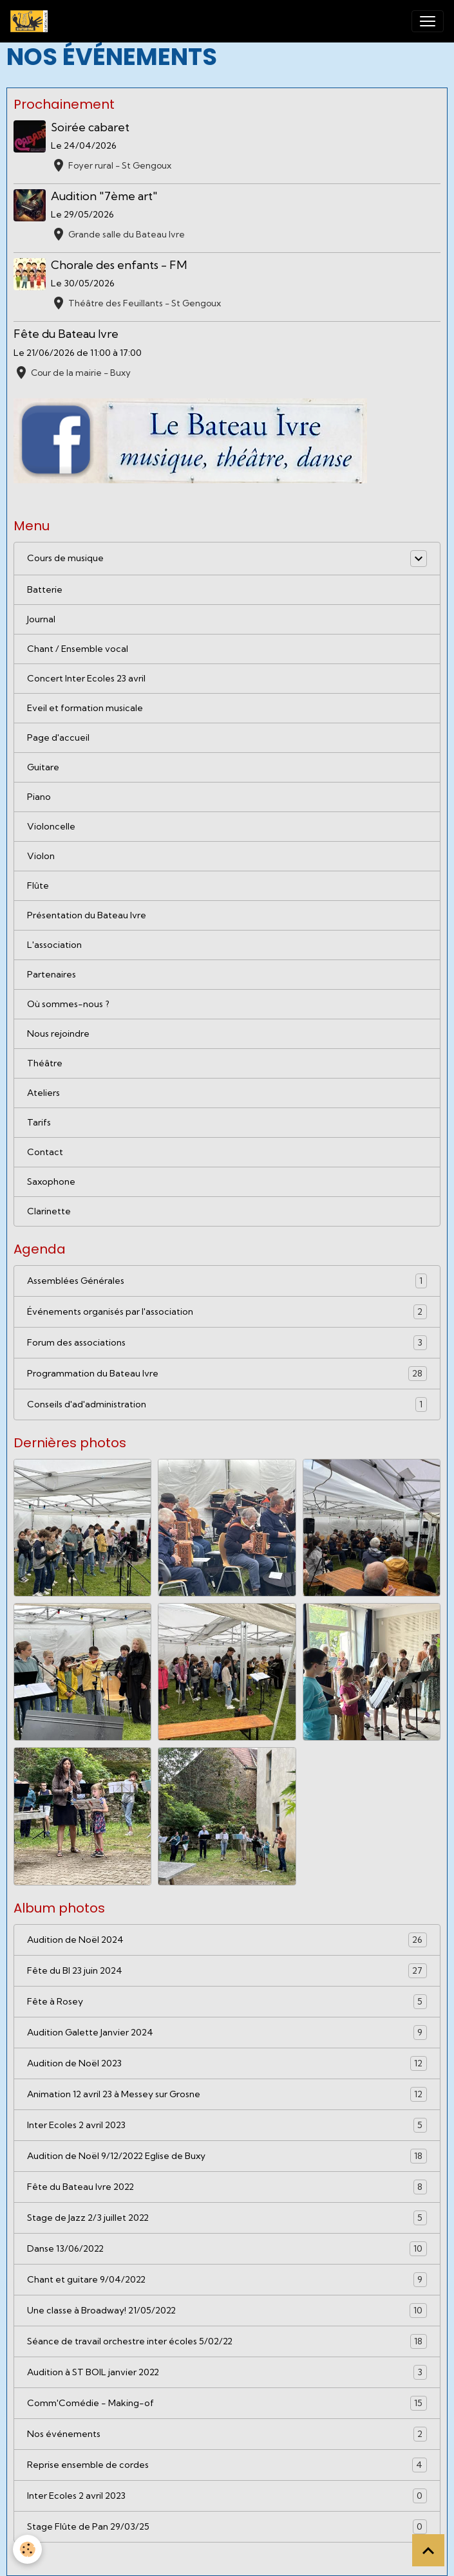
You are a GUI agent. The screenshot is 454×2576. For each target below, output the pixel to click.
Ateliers (43, 1092)
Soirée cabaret (90, 127)
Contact (45, 1152)
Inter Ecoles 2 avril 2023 (227, 2125)
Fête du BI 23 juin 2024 (227, 1970)
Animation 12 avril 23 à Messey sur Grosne (227, 2094)
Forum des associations (227, 1342)
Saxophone (51, 1181)
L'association (54, 944)
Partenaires (51, 974)
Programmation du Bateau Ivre (227, 1373)
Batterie (44, 589)
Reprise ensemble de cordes (227, 2465)
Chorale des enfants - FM (119, 265)
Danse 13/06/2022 (227, 2248)
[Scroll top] (428, 2550)
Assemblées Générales (227, 1281)
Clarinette (49, 1211)
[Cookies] (27, 2549)
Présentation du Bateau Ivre (86, 915)
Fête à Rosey (227, 2001)
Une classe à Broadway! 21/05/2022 (227, 2310)
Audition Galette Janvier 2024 (227, 2032)
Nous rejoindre (58, 1033)
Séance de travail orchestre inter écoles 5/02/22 (227, 2341)
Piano (39, 796)
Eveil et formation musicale (85, 708)
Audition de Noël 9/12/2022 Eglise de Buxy (227, 2156)
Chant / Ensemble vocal (77, 648)
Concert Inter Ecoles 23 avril (86, 678)
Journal (41, 619)
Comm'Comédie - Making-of (227, 2403)
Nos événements (227, 2434)
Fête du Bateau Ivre (66, 333)
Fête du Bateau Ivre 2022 (227, 2187)
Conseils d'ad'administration (227, 1404)
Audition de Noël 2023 (227, 2063)
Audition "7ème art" (104, 196)
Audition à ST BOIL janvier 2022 (227, 2372)
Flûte (38, 885)
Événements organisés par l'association (227, 1311)
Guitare (43, 767)
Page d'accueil (58, 737)
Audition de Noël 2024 (227, 1939)
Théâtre (44, 1063)
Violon (41, 856)
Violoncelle (51, 826)
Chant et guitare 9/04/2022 (227, 2279)
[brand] (31, 21)
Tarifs (39, 1122)
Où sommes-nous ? (68, 1004)
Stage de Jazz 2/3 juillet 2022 (227, 2217)
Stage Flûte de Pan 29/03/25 (227, 2526)
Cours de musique (65, 558)
